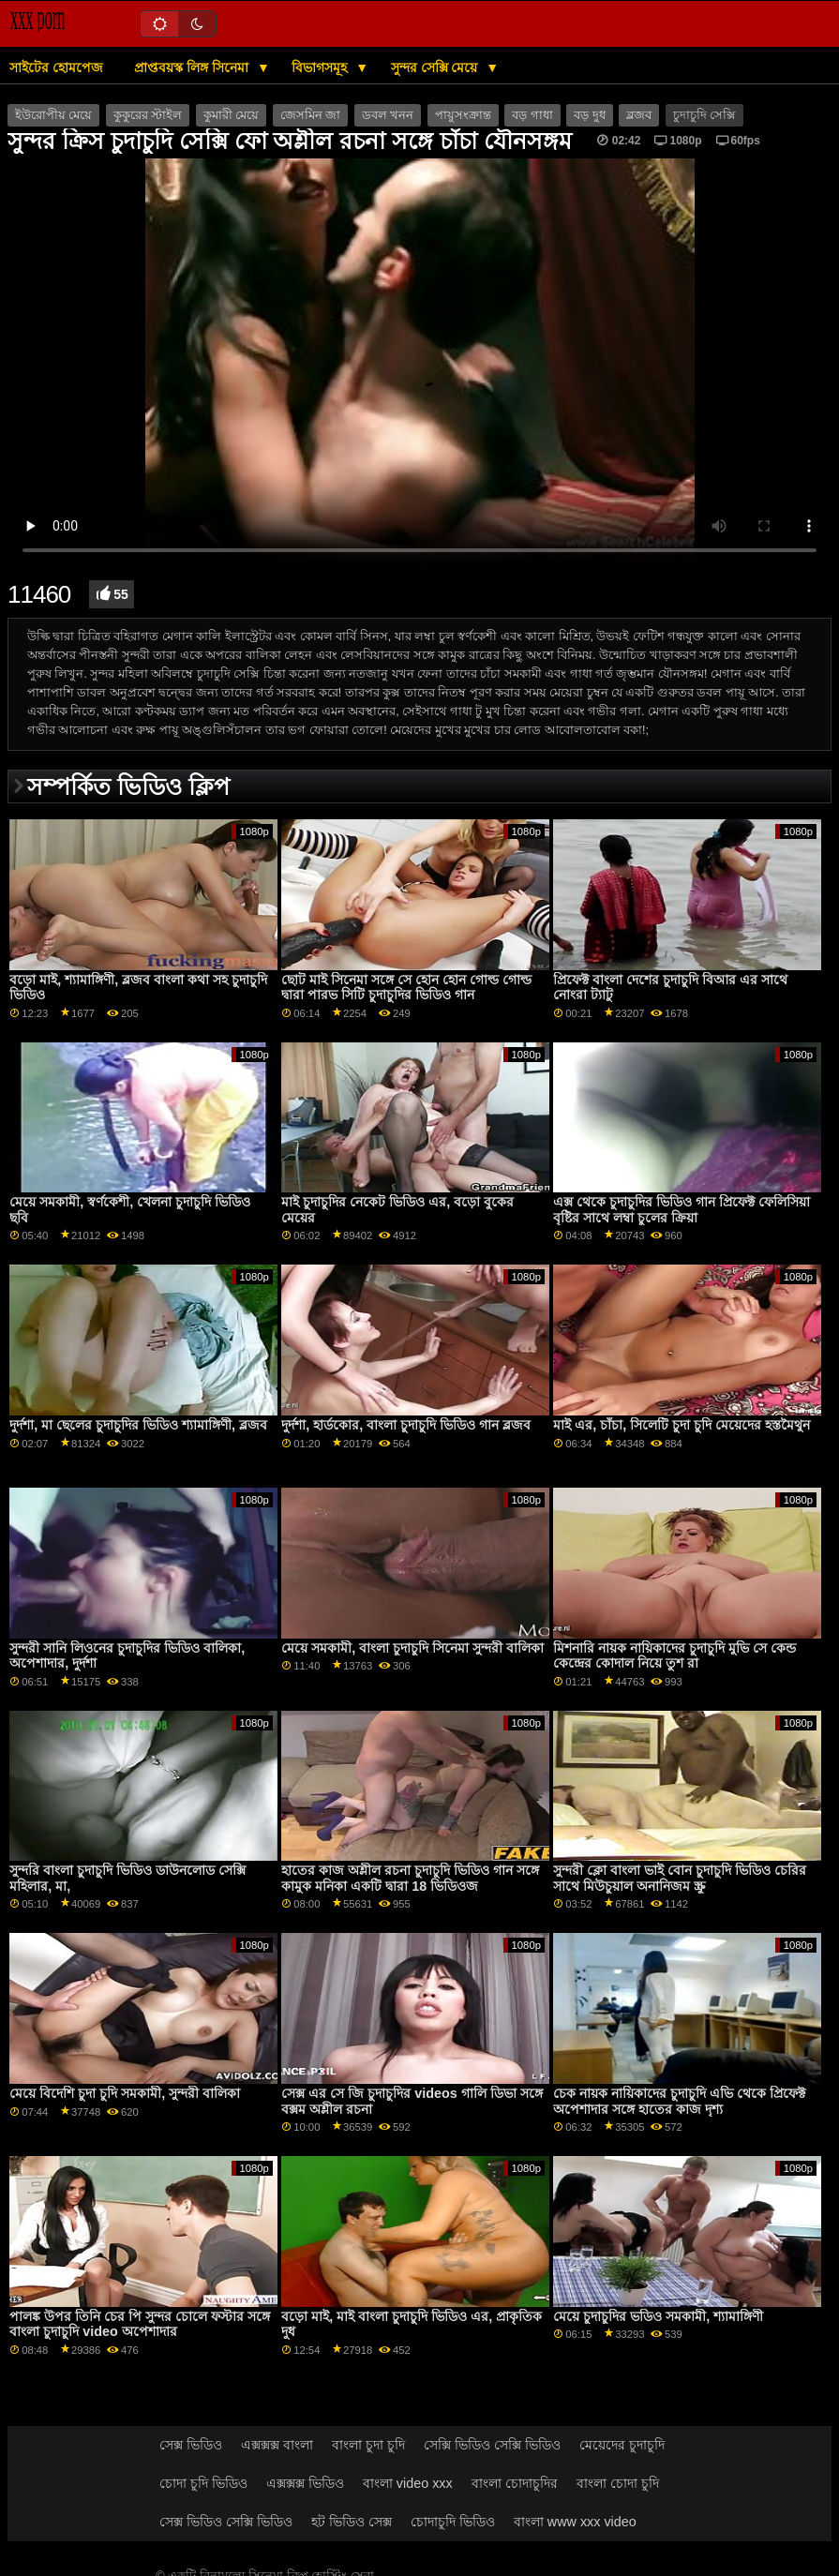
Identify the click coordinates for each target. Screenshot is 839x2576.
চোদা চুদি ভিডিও (203, 2483)
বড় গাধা (532, 115)
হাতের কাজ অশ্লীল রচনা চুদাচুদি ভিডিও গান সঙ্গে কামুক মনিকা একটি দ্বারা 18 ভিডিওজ (410, 1878)
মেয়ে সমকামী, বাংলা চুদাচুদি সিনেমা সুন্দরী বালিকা (412, 1647)
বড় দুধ (589, 115)
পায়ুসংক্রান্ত (463, 115)
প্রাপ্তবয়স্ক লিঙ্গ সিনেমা (193, 67)
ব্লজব (639, 115)
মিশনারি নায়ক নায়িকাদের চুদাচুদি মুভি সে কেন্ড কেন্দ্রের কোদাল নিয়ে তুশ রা (674, 1655)
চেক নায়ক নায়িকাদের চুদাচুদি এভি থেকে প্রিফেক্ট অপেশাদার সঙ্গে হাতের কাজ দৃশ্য (679, 2101)
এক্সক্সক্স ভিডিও (305, 2483)
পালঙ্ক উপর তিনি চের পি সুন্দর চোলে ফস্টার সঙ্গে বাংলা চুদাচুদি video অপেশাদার (139, 2324)
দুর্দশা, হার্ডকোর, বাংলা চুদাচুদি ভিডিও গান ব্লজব (406, 1424)
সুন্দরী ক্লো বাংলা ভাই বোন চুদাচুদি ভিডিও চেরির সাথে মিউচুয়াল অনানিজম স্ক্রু (679, 1878)
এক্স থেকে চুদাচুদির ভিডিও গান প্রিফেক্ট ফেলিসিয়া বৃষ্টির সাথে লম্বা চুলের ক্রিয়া (681, 1209)
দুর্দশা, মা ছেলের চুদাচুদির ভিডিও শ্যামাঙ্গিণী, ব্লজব (138, 1424)
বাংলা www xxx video (575, 2521)
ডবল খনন (387, 115)
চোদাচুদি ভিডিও (453, 2521)
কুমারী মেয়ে (231, 115)
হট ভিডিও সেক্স (351, 2521)
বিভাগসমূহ (321, 67)
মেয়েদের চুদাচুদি (622, 2444)
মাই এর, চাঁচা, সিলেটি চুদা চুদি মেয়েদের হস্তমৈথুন (681, 1424)
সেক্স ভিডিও (190, 2444)
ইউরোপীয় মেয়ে (53, 115)
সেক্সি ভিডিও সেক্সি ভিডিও (492, 2444)
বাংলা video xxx (408, 2483)
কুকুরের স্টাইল (147, 115)
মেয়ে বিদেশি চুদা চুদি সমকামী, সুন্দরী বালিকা (124, 2093)
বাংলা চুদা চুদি (368, 2444)
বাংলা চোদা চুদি (618, 2483)
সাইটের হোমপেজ (56, 67)
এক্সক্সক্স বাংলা (277, 2444)
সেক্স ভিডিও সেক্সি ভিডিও (225, 2521)
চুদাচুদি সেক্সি (704, 115)
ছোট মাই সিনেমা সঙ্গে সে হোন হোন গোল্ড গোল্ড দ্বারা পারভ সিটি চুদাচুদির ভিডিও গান (406, 987)
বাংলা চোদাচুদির (515, 2483)
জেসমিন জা (310, 115)
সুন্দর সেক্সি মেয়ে (436, 67)
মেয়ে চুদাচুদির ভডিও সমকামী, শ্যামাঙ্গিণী (658, 2316)
